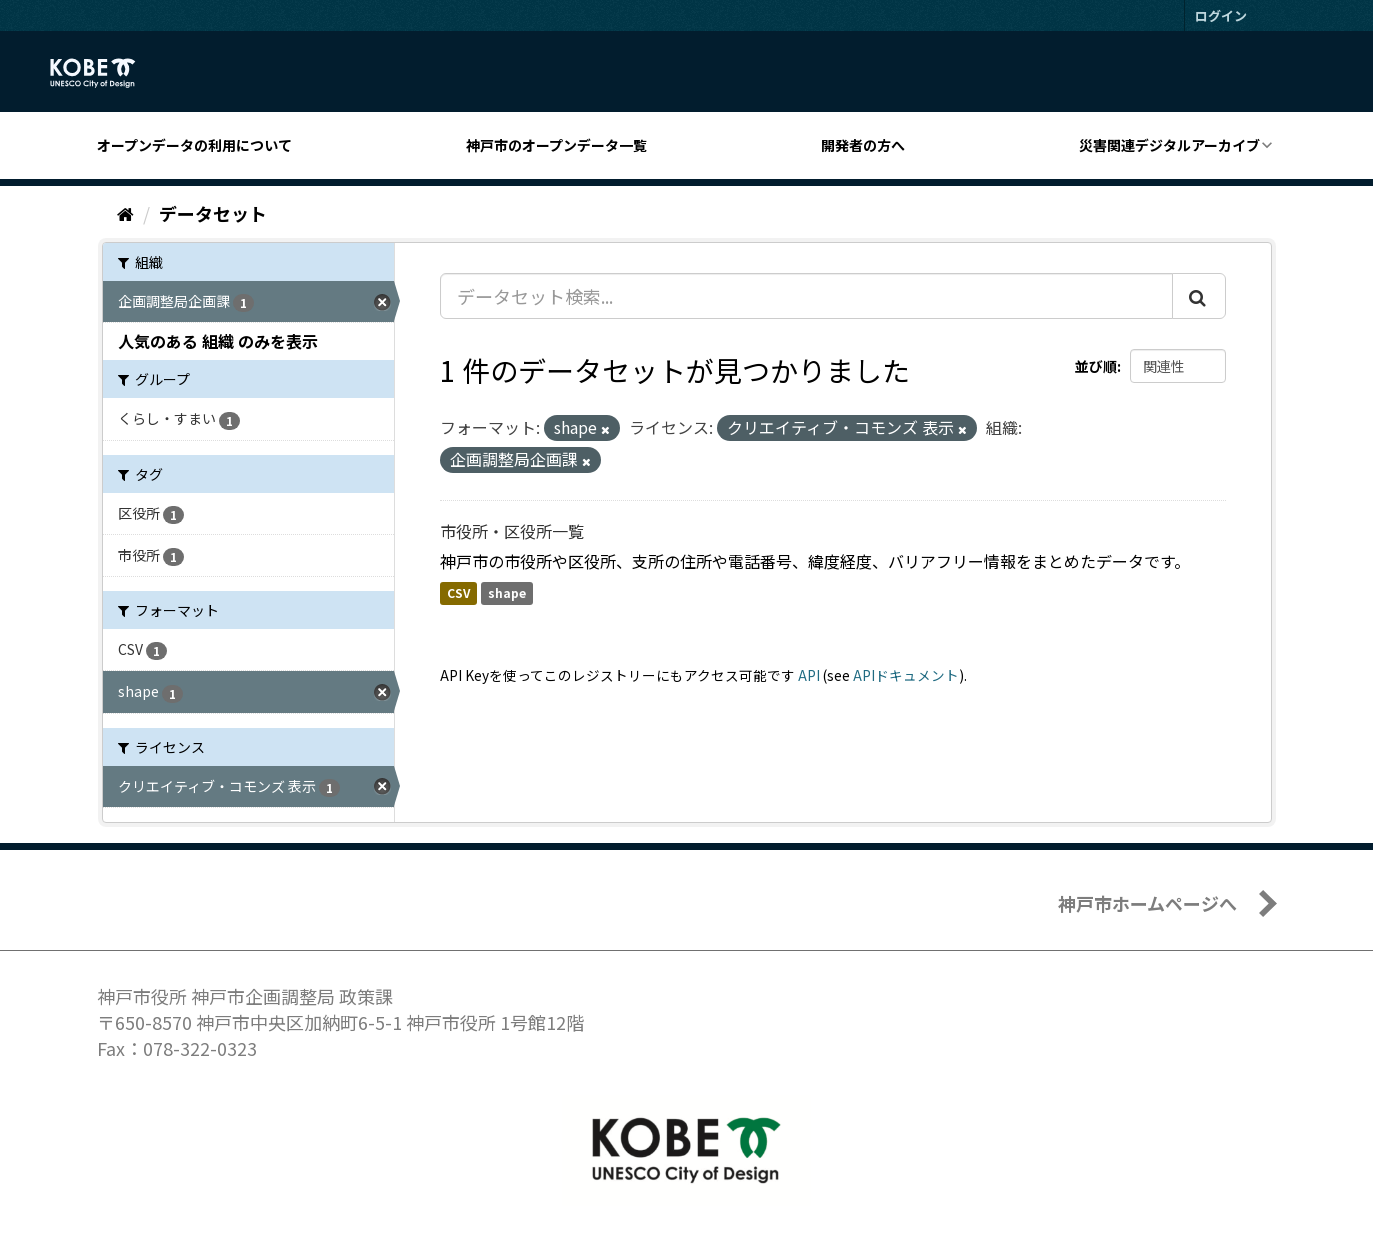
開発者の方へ (863, 145)
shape (507, 593)
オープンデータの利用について (194, 145)
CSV (458, 593)
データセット (213, 213)
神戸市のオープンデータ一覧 (556, 145)
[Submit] (1199, 296)
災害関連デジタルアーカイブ (1169, 145)
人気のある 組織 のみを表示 (218, 341)
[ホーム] (125, 213)
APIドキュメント (906, 675)
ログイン (1221, 15)
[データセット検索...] (806, 296)
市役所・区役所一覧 (512, 531)
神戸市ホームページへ (1147, 903)
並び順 (1096, 366)
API (809, 675)
